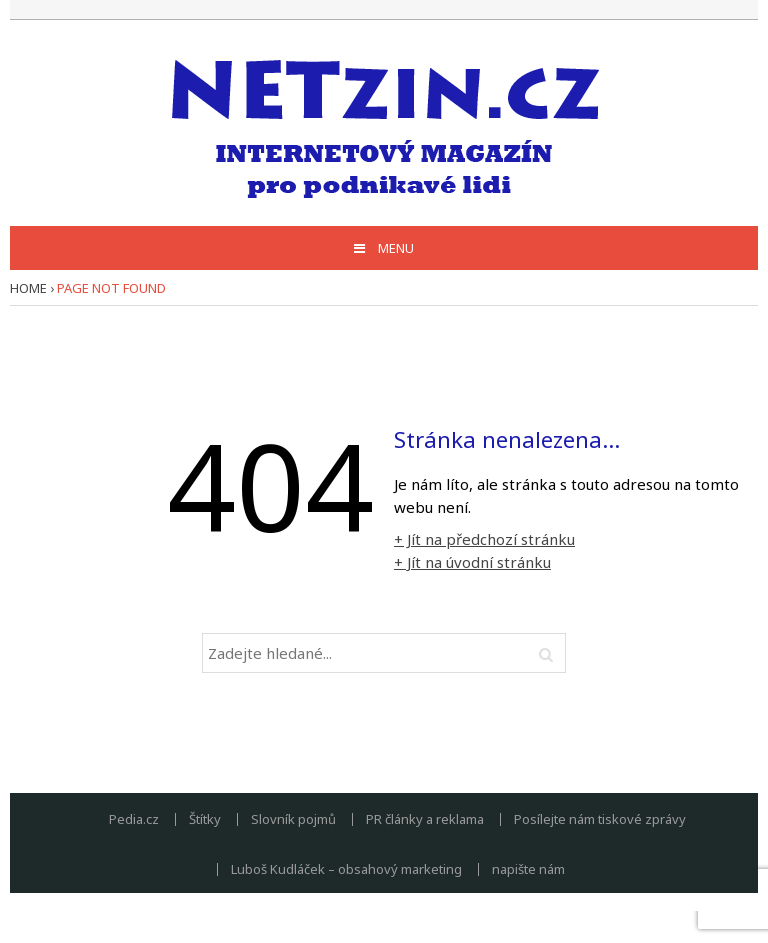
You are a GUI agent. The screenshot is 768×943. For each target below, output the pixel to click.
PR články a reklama (425, 819)
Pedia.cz (134, 819)
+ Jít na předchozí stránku (484, 539)
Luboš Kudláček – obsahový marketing (346, 869)
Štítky (205, 819)
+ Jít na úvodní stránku (472, 562)
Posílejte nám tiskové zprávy (600, 819)
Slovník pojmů (293, 819)
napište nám (528, 869)
